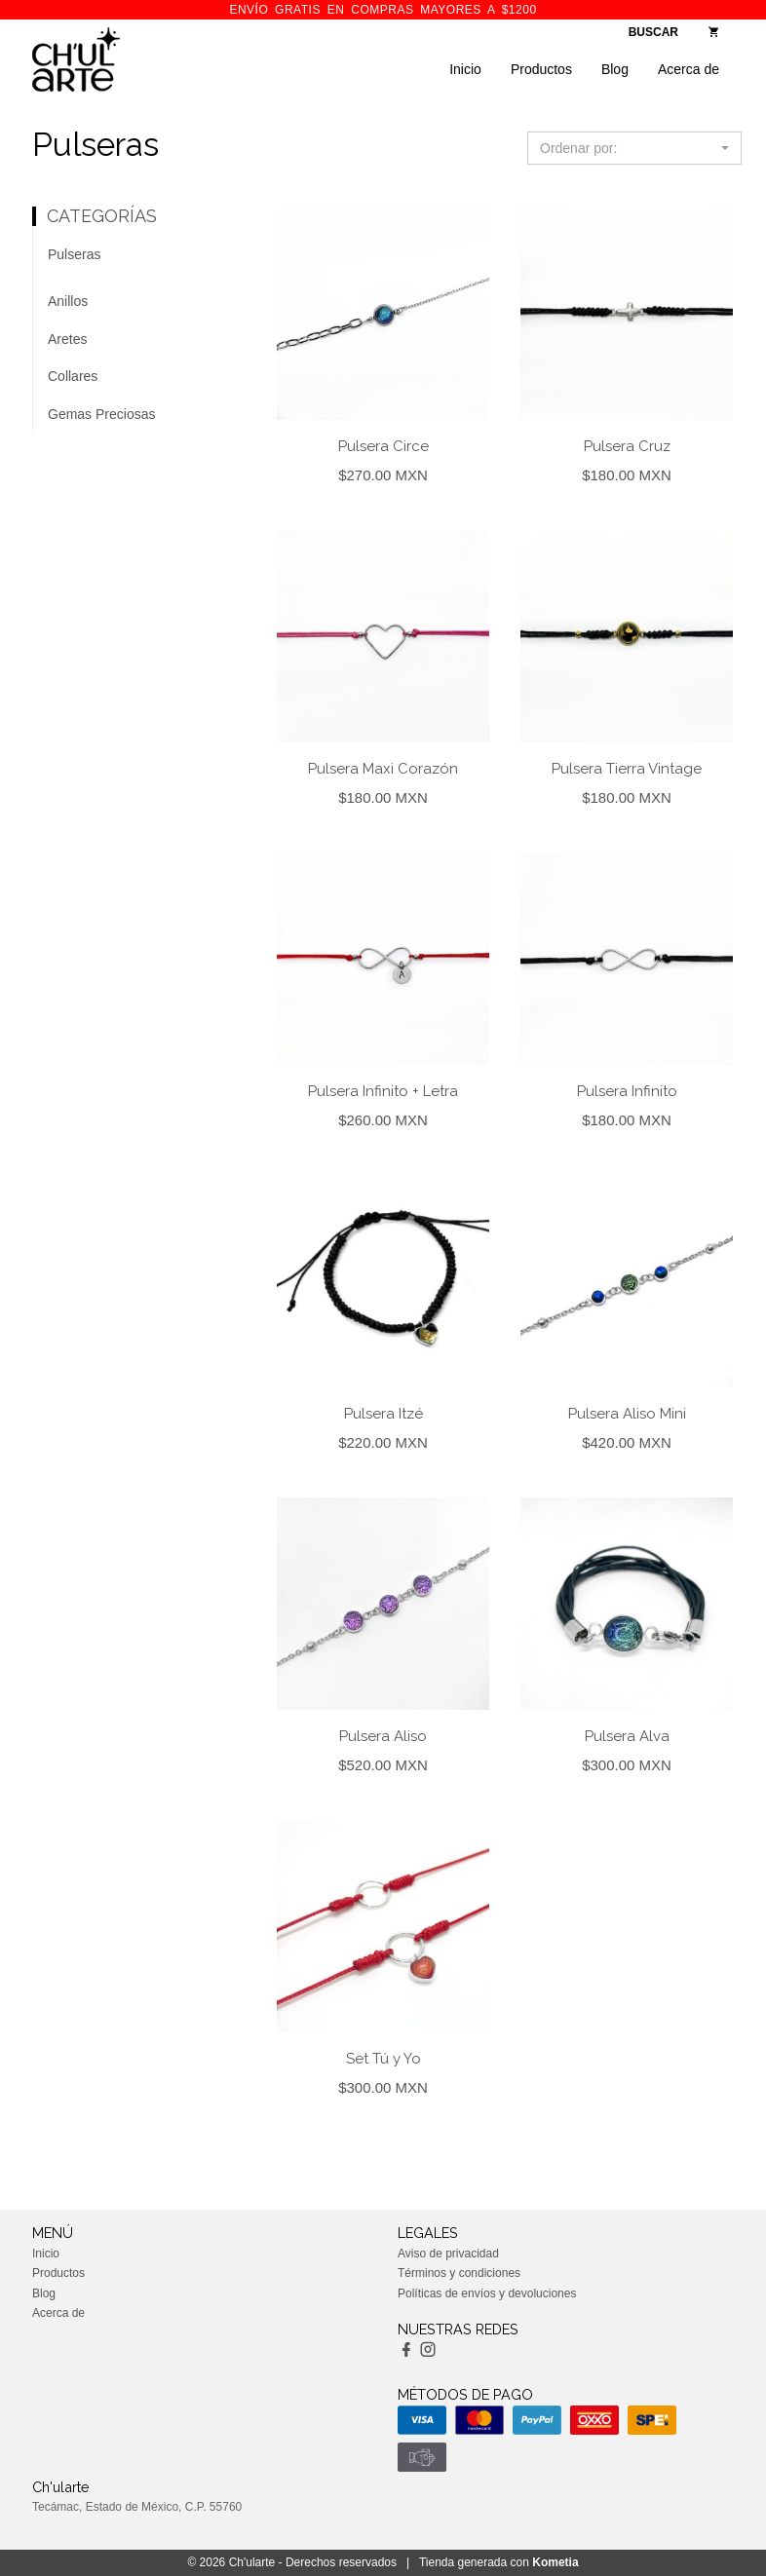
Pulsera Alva (627, 1736)
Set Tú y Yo (383, 2058)
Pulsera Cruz (627, 446)
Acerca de (688, 69)
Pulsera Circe (383, 446)
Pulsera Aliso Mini (627, 1413)
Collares (72, 376)
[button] (634, 148)
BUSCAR (653, 32)
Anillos (68, 301)
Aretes (67, 339)
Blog (615, 69)
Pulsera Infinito (627, 1091)
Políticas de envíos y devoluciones (487, 2293)
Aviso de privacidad (448, 2253)
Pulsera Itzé (383, 1413)
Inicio (465, 69)
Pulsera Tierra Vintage (627, 768)
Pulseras (74, 254)
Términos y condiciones (459, 2273)
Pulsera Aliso (383, 1736)
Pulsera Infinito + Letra (383, 1091)
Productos (541, 69)
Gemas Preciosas (101, 414)
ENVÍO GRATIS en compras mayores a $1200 (382, 10)
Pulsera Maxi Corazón (383, 768)
